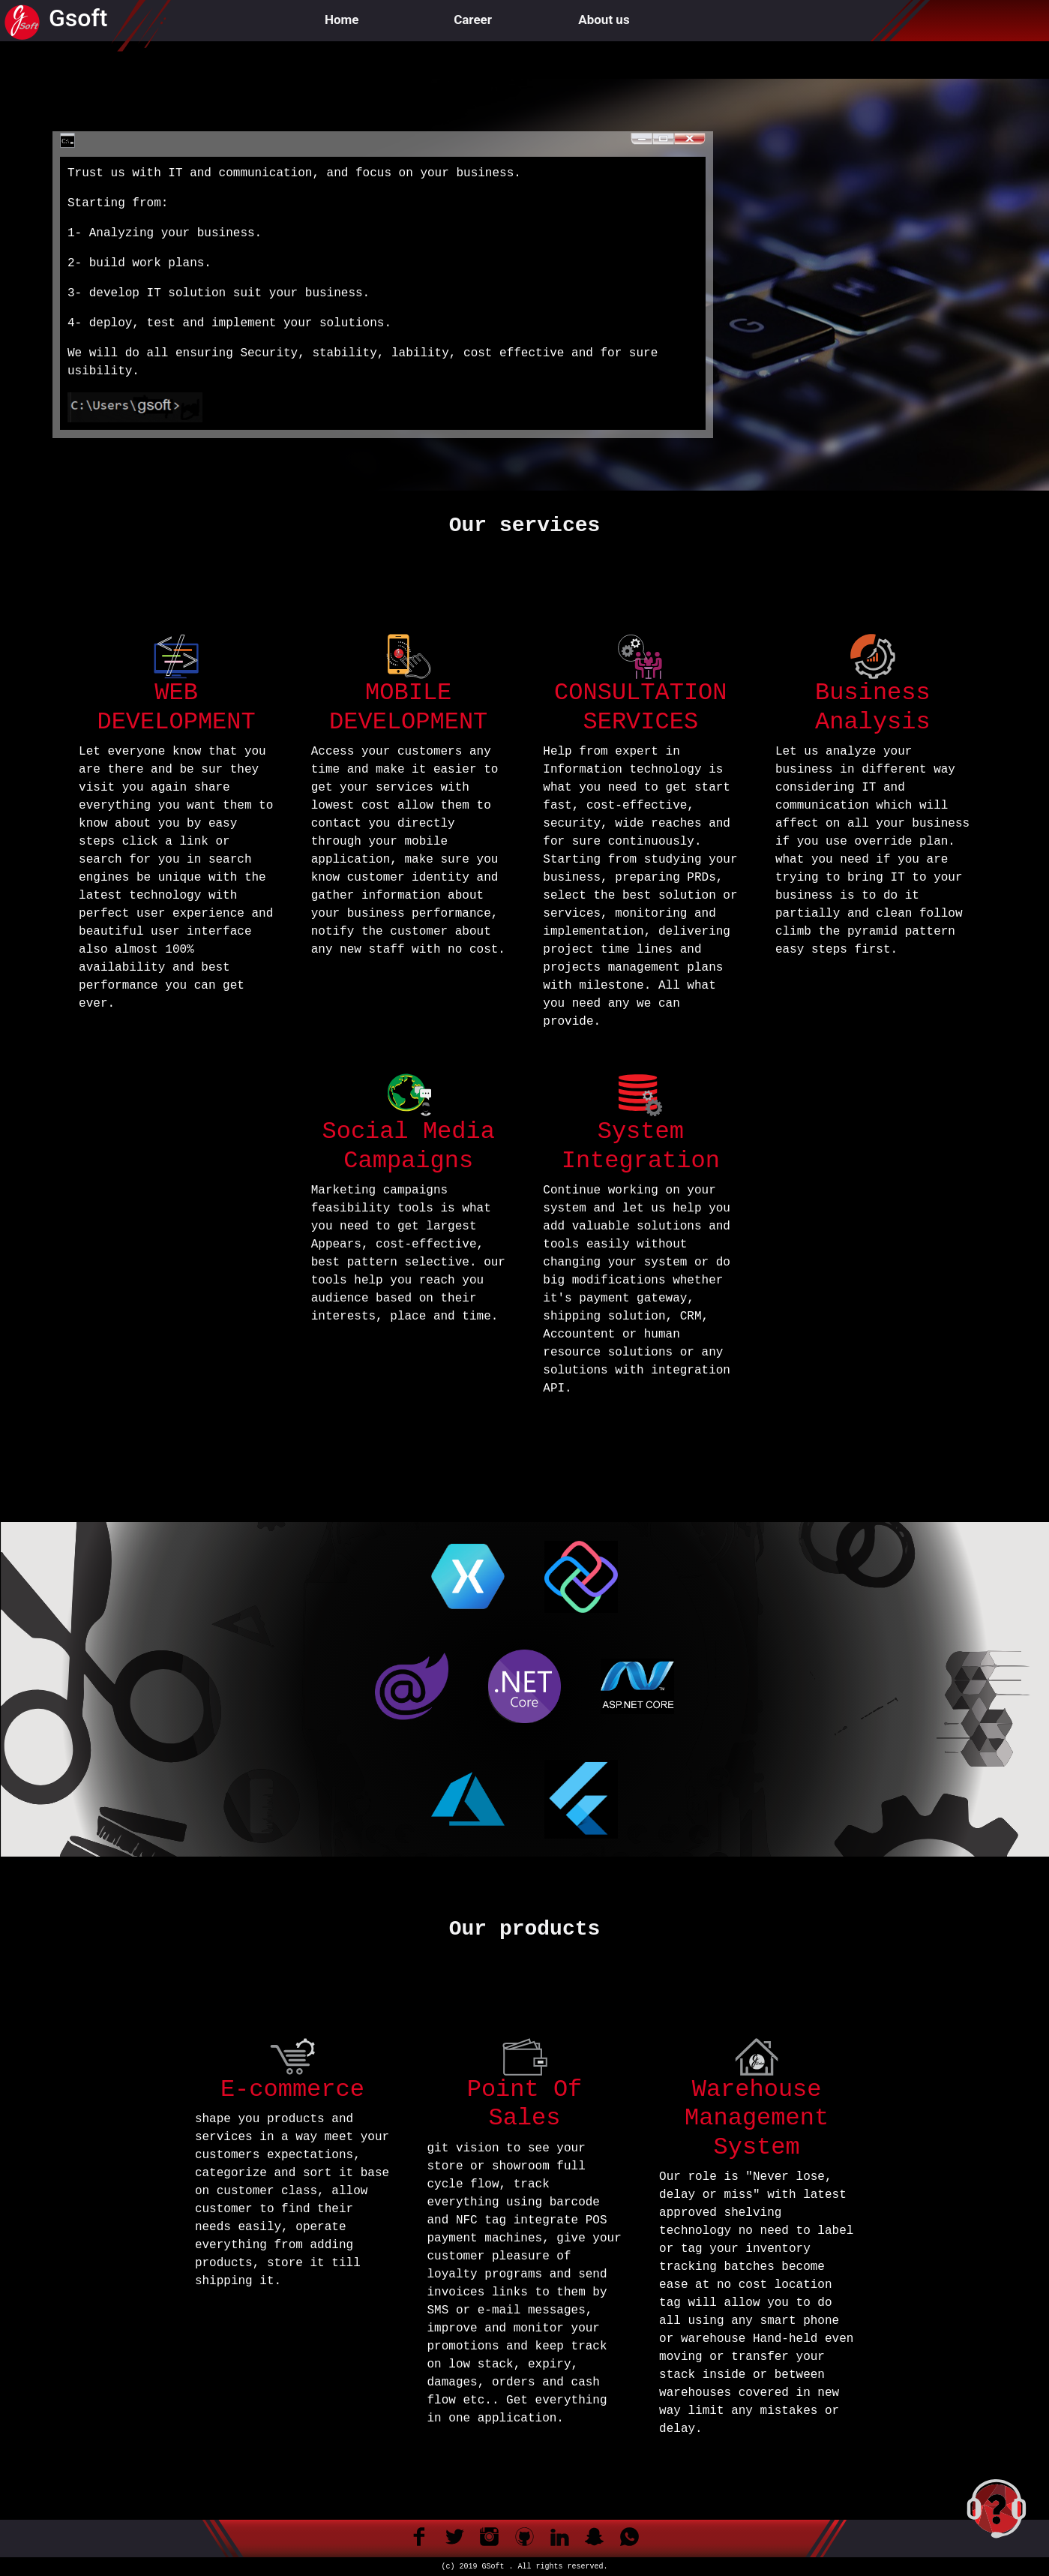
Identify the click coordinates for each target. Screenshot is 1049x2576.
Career (473, 19)
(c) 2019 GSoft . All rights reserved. (524, 2566)
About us (603, 19)
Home (342, 19)
